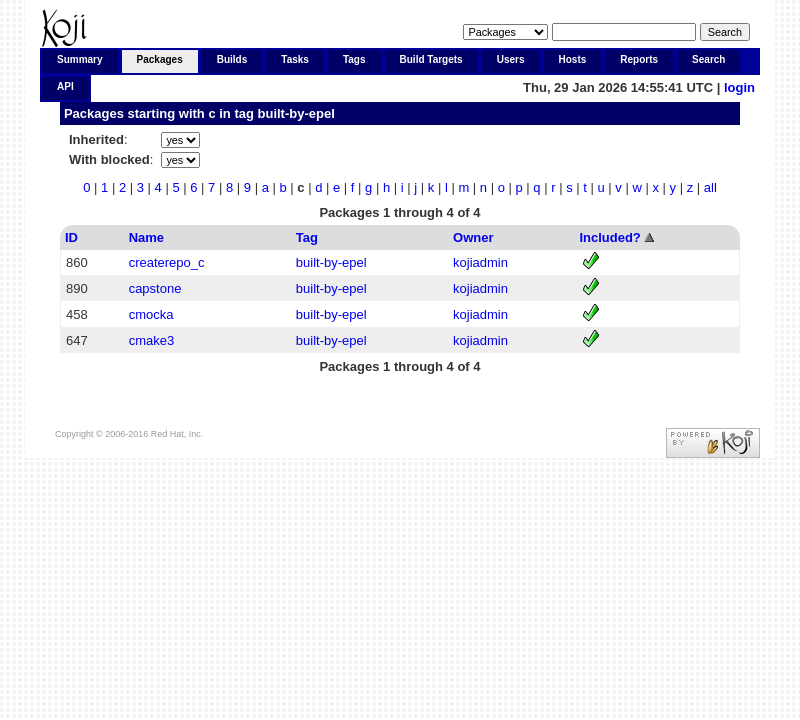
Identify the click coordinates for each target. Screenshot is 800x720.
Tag (307, 237)
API (65, 86)
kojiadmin (480, 262)
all (710, 187)
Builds (232, 59)
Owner (473, 237)
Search (708, 59)
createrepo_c (167, 262)
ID (71, 237)
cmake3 (152, 340)
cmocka (151, 314)
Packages (160, 59)
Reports (639, 59)
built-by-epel (296, 113)
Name (146, 237)
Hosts (573, 59)
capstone (155, 288)
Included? (609, 237)
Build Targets (431, 59)
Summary (80, 59)
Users (511, 59)
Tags (354, 59)
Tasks (295, 59)
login (739, 87)
